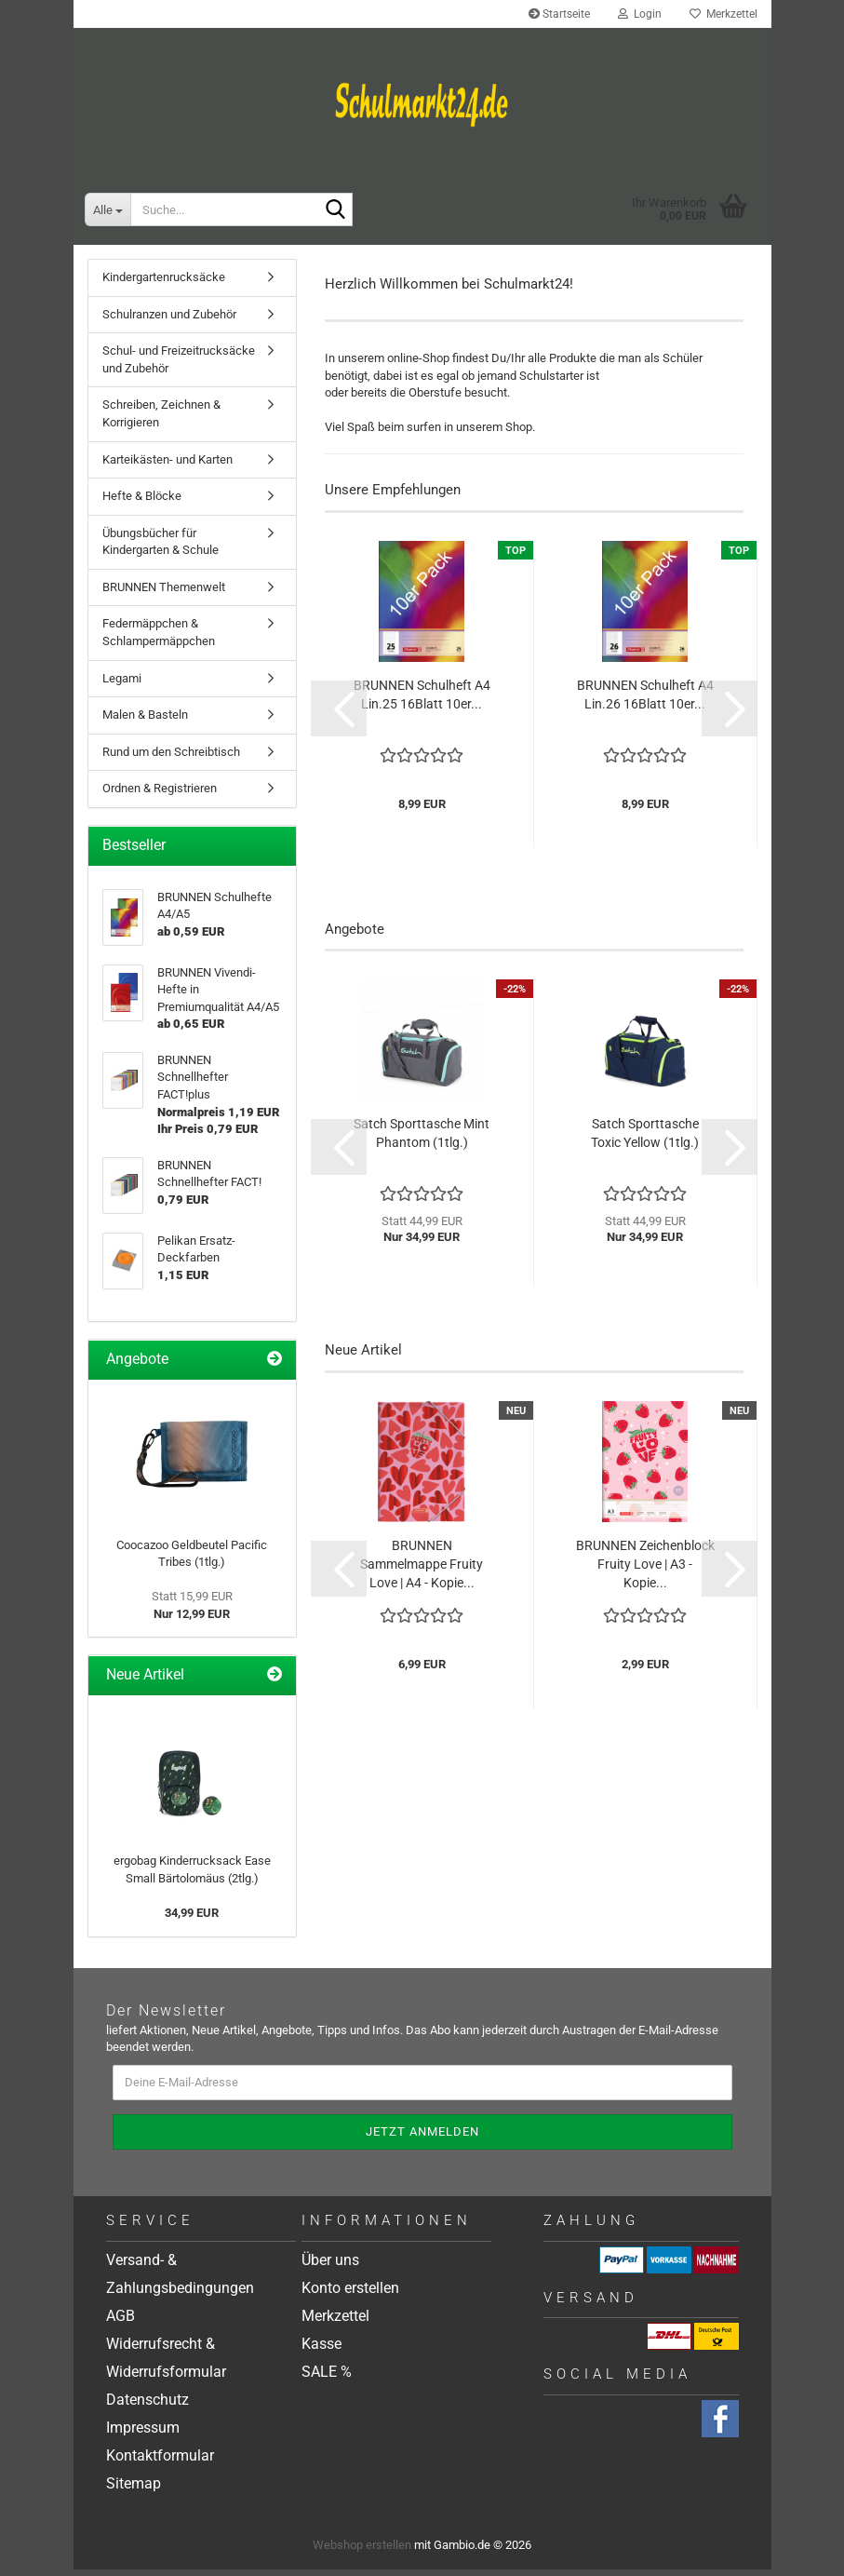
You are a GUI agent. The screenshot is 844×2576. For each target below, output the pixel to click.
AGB (120, 2322)
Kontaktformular (160, 2462)
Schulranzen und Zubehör (169, 321)
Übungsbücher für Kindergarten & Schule (160, 548)
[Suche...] (107, 209)
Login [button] (640, 13)
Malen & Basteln (145, 721)
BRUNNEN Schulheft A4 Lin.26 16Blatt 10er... (645, 700)
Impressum (143, 2434)
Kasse (321, 2350)
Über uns (330, 2266)
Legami (121, 684)
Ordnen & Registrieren (159, 795)
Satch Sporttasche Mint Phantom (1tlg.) (421, 1139)
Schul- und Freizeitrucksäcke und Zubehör (178, 366)
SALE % (326, 2378)
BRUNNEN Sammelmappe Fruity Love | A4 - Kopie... (421, 1570)
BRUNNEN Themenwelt (163, 593)
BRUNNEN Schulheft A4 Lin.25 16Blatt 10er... (422, 700)
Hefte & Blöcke (141, 502)
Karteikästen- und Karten (167, 465)
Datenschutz (147, 2406)
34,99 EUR (192, 1919)
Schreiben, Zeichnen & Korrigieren (161, 420)
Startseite (559, 13)
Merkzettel (723, 13)
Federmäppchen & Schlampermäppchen (158, 638)
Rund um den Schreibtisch (171, 757)
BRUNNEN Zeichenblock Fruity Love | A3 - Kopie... (645, 1570)
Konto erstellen (350, 2294)
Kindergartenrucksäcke (163, 283)
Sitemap (133, 2490)
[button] (339, 714)
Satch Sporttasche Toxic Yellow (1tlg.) (645, 1139)
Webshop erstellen (362, 2551)
